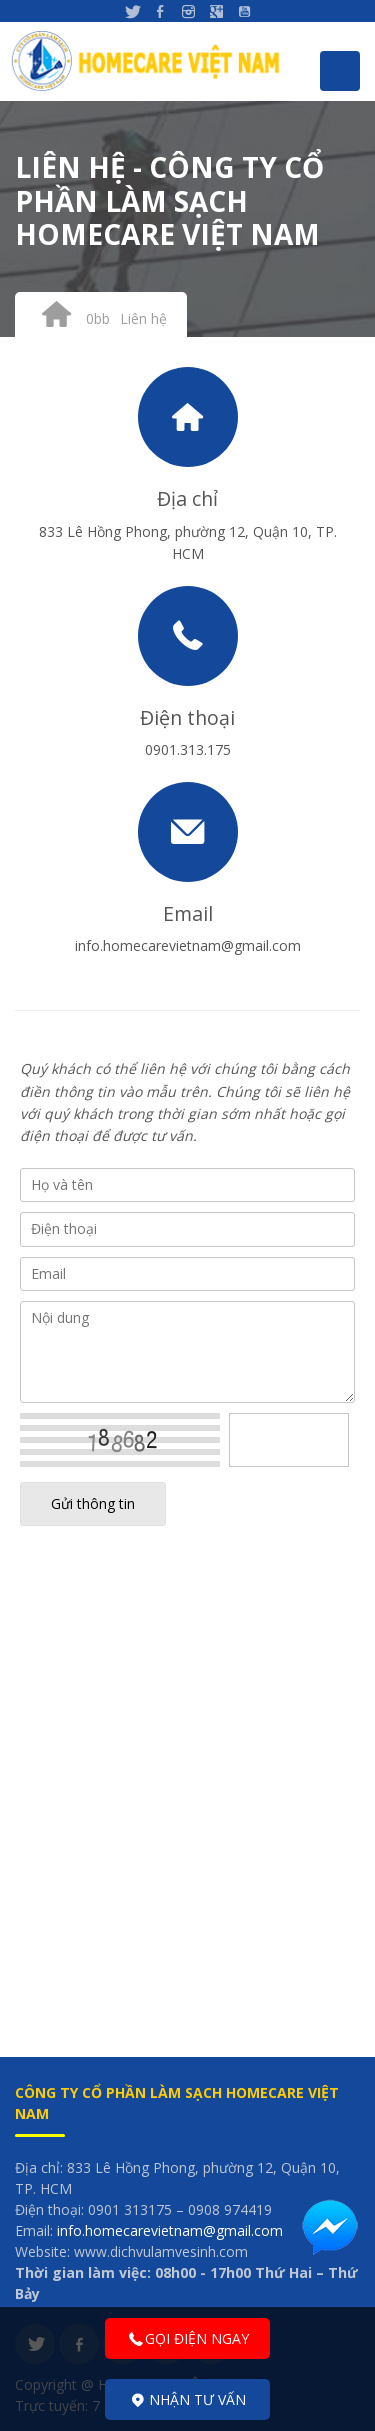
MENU (340, 71)
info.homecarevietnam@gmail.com (170, 2230)
